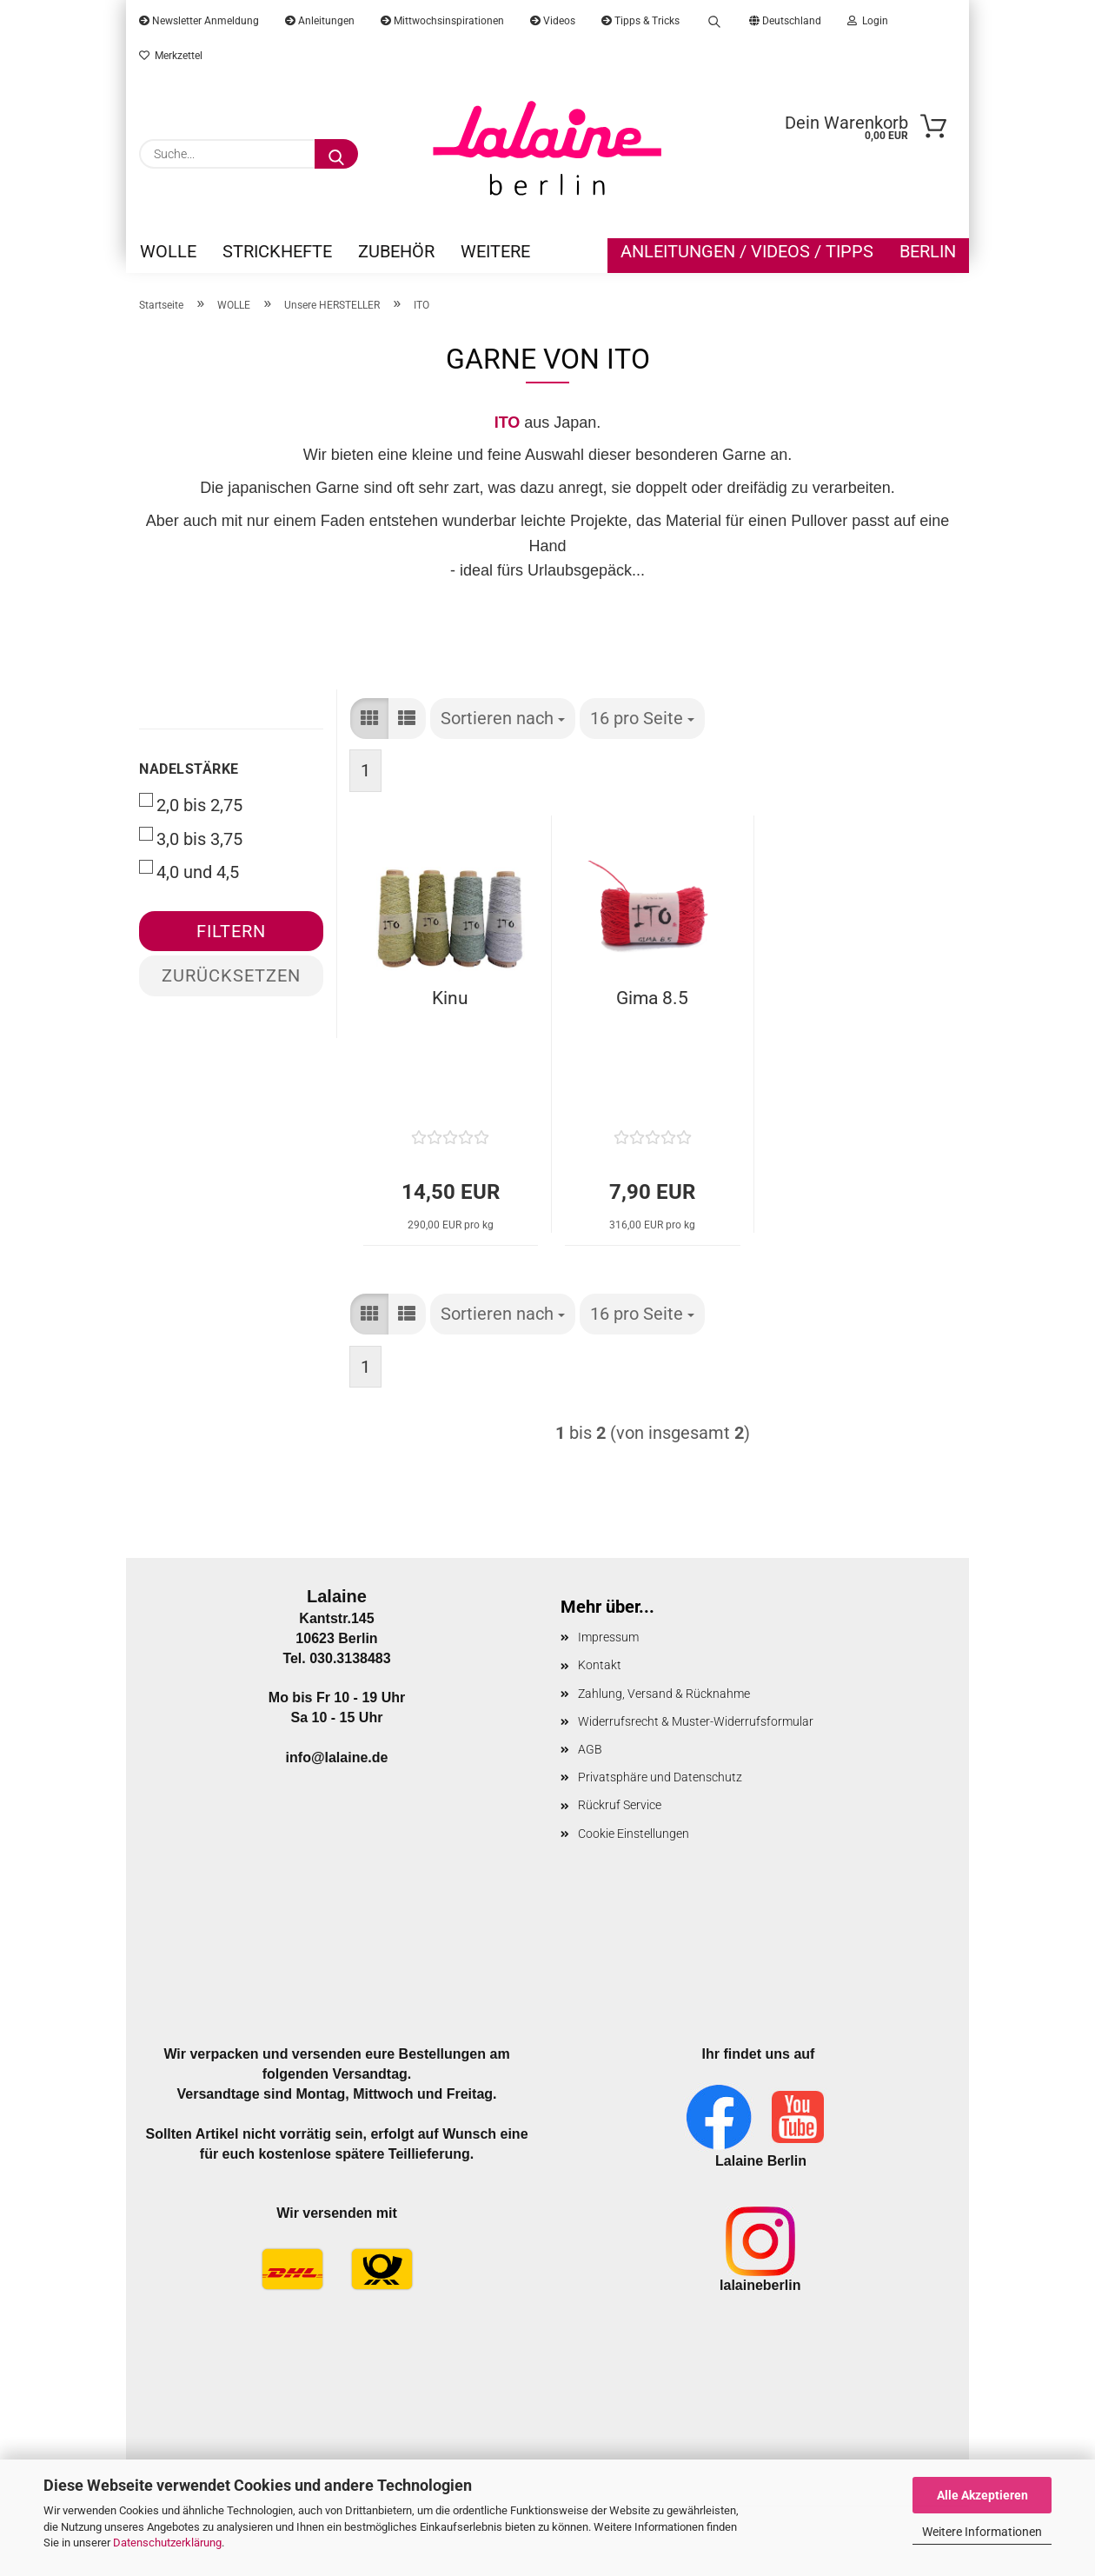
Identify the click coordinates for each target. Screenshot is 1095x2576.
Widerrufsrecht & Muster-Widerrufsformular (695, 1721)
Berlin (927, 251)
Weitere (495, 251)
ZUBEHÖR (396, 251)
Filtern (231, 931)
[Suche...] (336, 154)
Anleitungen (320, 21)
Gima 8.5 (652, 998)
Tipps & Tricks (640, 21)
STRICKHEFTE (277, 251)
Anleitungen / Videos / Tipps (746, 251)
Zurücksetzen (231, 975)
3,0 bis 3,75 (190, 838)
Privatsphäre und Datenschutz (660, 1777)
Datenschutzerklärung (167, 2542)
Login (867, 21)
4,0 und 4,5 (189, 871)
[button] (369, 718)
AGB (590, 1749)
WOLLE (168, 251)
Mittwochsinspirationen (442, 21)
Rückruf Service (619, 1805)
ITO (507, 422)
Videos (552, 21)
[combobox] (502, 718)
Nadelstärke (189, 769)
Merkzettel (170, 56)
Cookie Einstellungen (633, 1833)
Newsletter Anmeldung (199, 21)
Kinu (450, 998)
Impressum (608, 1637)
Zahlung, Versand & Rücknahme (664, 1694)
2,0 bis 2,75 (190, 804)
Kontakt (599, 1665)
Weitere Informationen (982, 2532)
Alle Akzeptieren (982, 2495)
